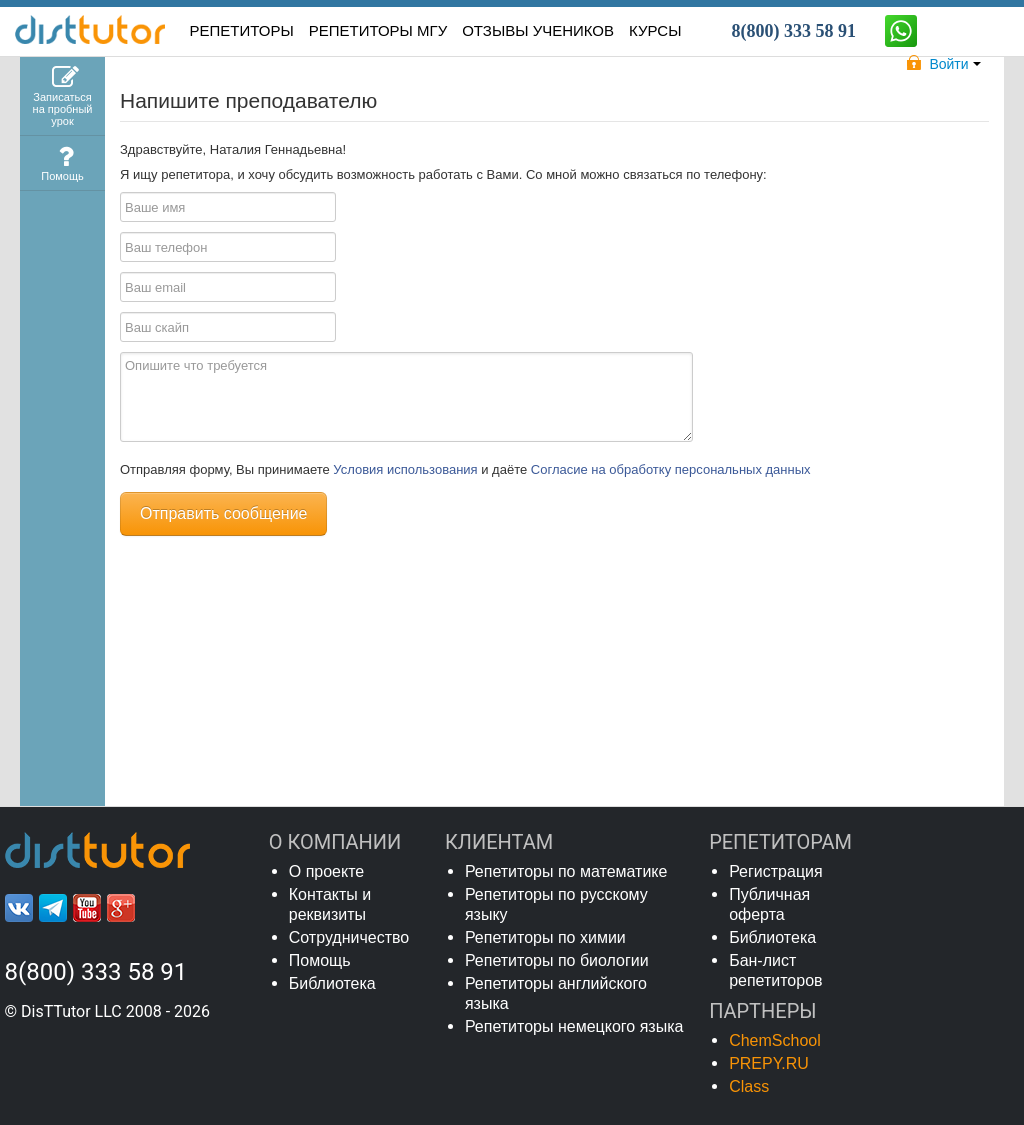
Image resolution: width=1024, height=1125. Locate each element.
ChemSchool (775, 1040)
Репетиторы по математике (566, 871)
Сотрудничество (349, 937)
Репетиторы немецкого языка (574, 1026)
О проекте (326, 871)
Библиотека (332, 983)
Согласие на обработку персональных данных (671, 469)
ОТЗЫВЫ (538, 30)
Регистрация (776, 871)
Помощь (320, 960)
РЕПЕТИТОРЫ (242, 30)
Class (749, 1086)
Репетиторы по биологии (557, 960)
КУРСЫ (655, 30)
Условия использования (407, 469)
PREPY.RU (769, 1063)
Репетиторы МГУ (378, 30)
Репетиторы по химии (545, 937)
